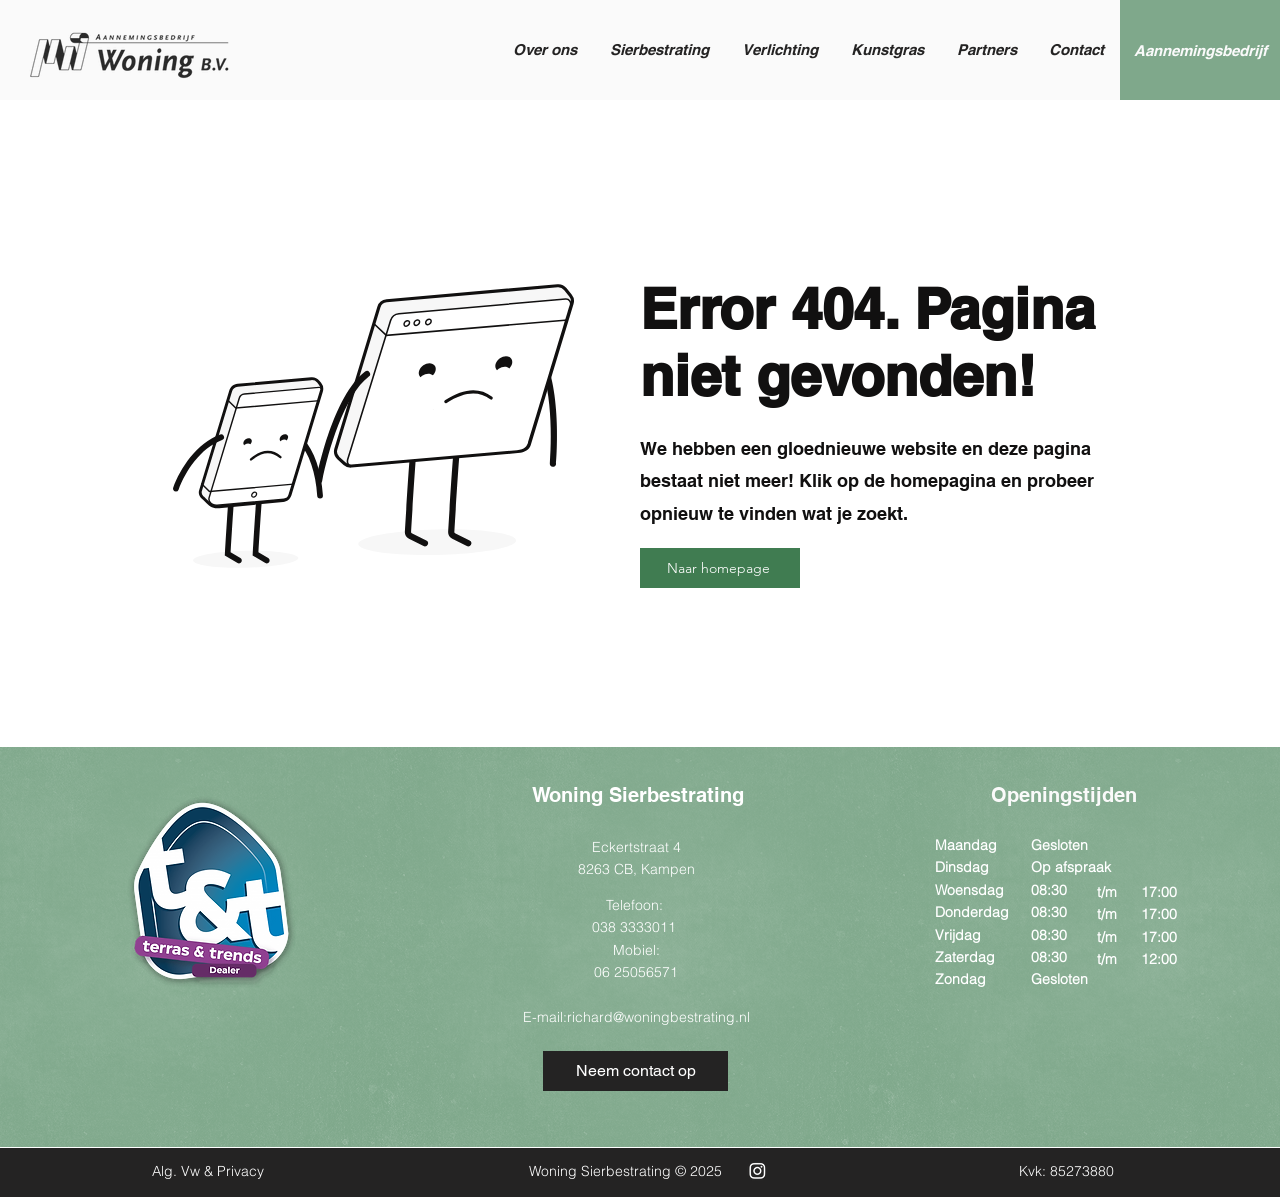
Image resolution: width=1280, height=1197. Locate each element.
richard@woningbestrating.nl (658, 1017)
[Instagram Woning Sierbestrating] (757, 1170)
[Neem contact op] (635, 1071)
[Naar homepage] (720, 568)
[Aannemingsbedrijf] (1200, 50)
